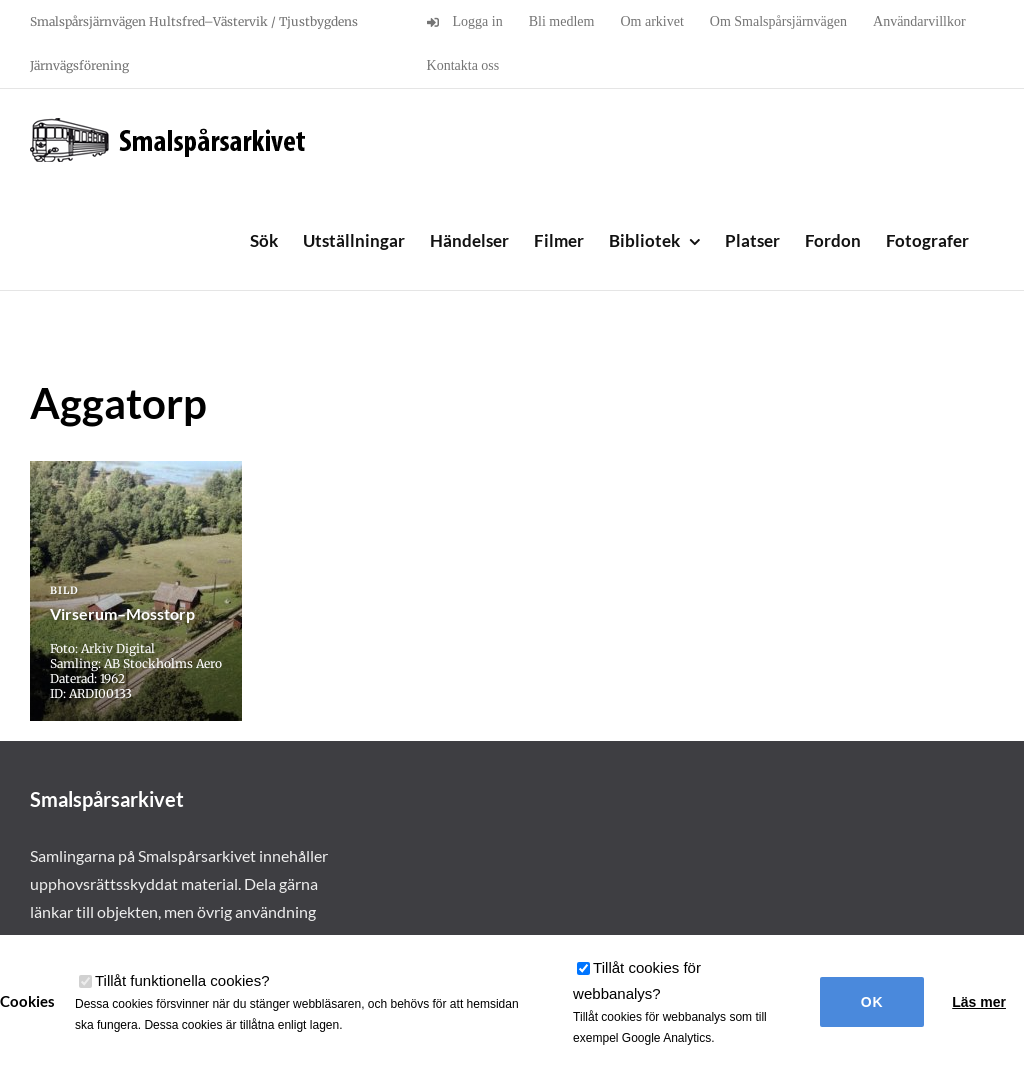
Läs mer (979, 1002)
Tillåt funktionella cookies (182, 980)
